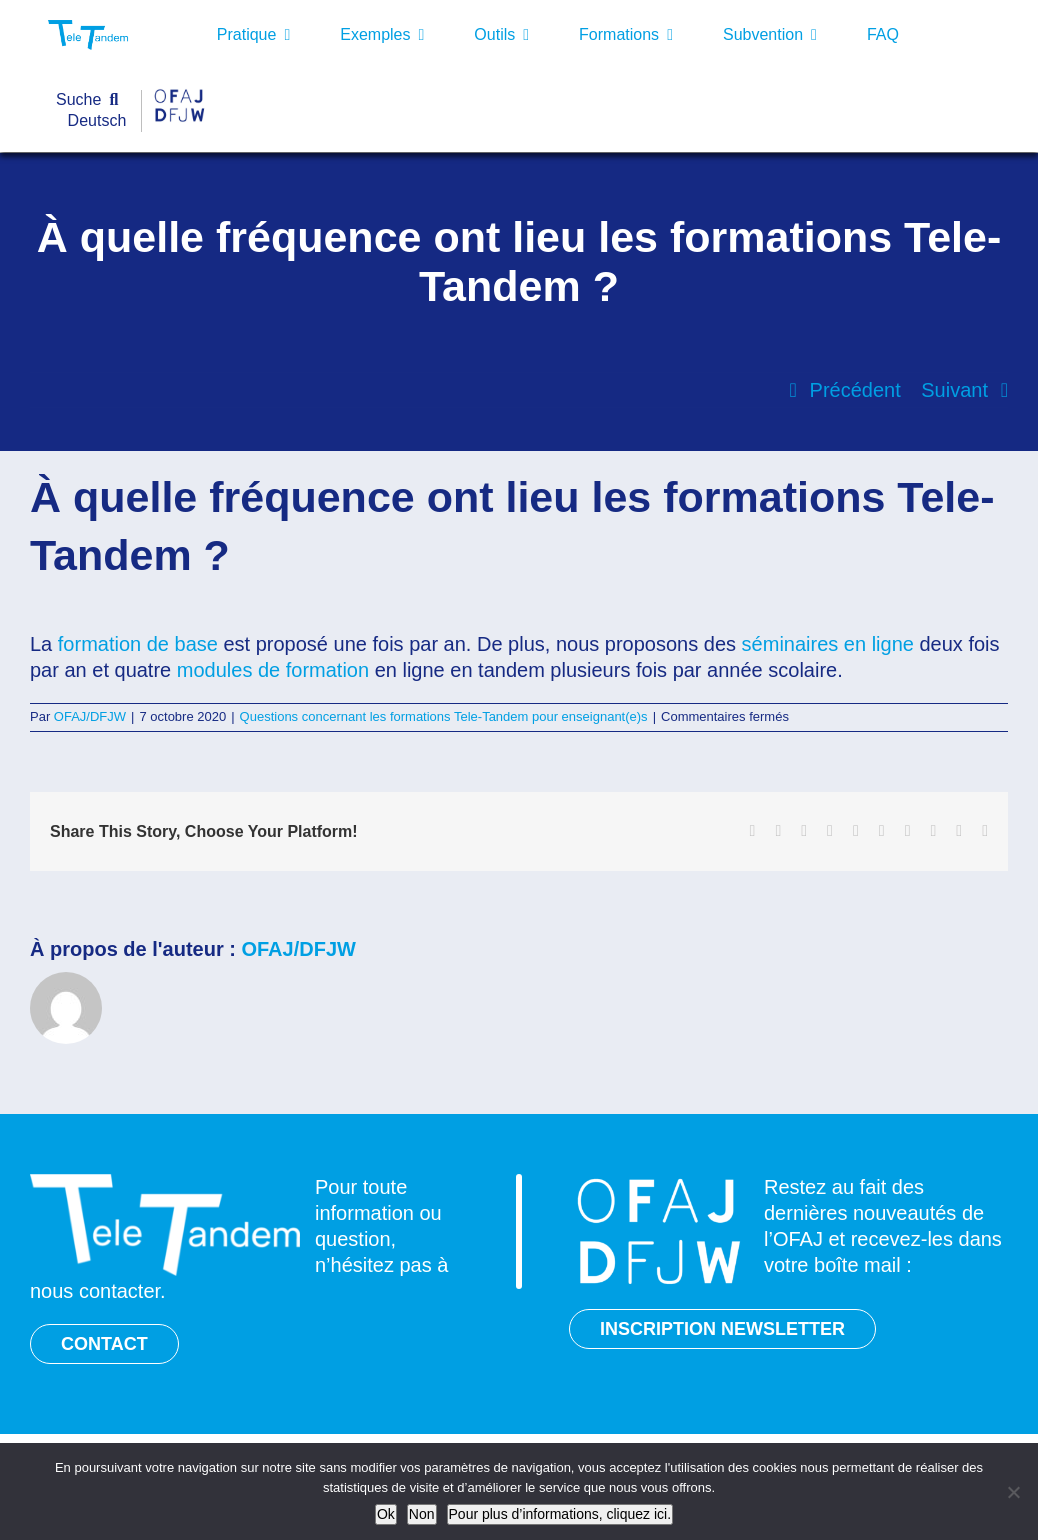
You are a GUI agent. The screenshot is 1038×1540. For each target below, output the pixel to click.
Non (422, 1514)
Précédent (855, 390)
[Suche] (91, 100)
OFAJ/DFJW (90, 716)
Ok (386, 1514)
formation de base (138, 644)
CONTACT (104, 1344)
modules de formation (273, 670)
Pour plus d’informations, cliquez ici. (560, 1514)
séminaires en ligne (828, 644)
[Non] (1013, 1492)
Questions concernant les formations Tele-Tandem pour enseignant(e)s (444, 716)
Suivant (954, 390)
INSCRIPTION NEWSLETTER (722, 1329)
